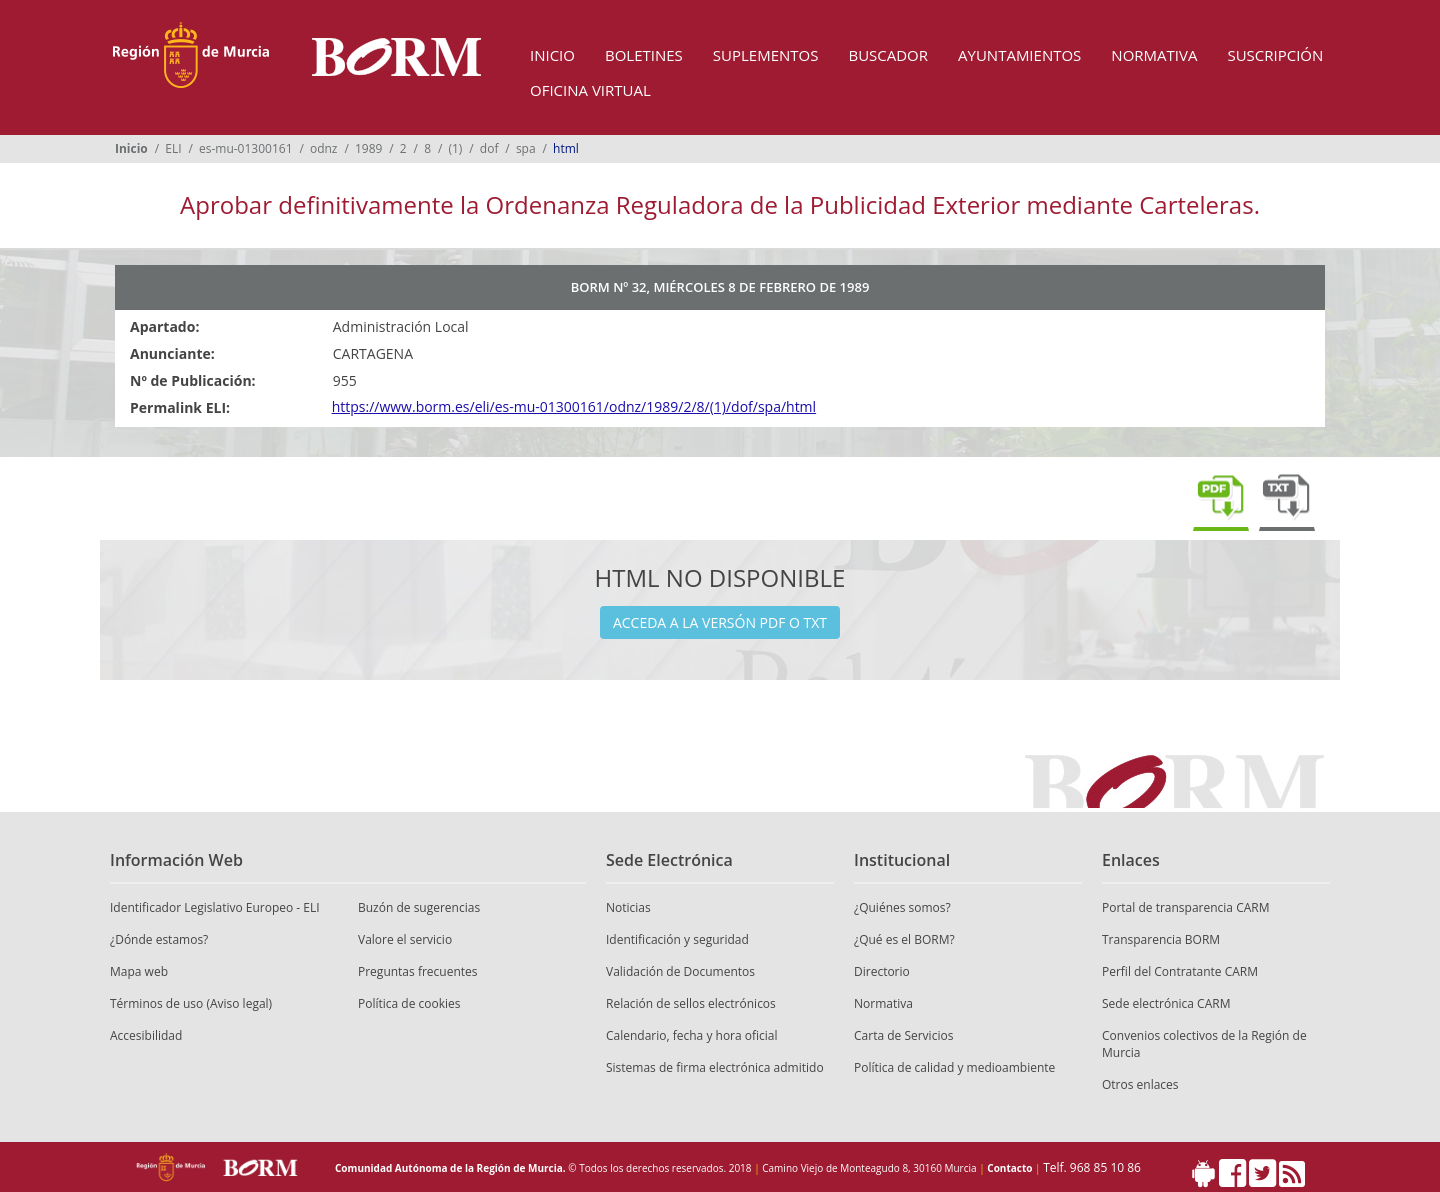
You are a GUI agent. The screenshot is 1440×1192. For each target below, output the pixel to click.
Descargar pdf (1221, 499)
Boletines (644, 55)
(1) (455, 148)
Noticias (628, 907)
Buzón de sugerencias (419, 907)
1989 (368, 148)
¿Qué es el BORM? (904, 939)
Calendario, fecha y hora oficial (692, 1035)
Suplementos (766, 55)
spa (526, 148)
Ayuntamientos (1019, 55)
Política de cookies (409, 1003)
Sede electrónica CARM (1166, 1003)
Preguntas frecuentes (418, 971)
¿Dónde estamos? (159, 939)
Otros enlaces (1140, 1084)
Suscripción (1275, 55)
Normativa (1154, 55)
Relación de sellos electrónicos (691, 1003)
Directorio (882, 971)
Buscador (888, 55)
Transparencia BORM (1161, 939)
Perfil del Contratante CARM (1180, 971)
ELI (173, 148)
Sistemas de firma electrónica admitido (715, 1067)
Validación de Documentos (680, 971)
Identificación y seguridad (677, 939)
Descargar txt (1287, 499)
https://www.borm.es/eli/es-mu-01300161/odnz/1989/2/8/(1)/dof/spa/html (574, 406)
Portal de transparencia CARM (1185, 907)
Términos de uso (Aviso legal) (191, 1003)
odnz (324, 148)
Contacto (1009, 1168)
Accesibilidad (146, 1035)
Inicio (552, 55)
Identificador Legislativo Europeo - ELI (215, 907)
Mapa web (139, 971)
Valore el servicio (405, 939)
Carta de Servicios (903, 1035)
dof (489, 148)
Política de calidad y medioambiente (954, 1067)
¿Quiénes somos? (902, 907)
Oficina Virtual (590, 90)
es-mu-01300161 (246, 148)
